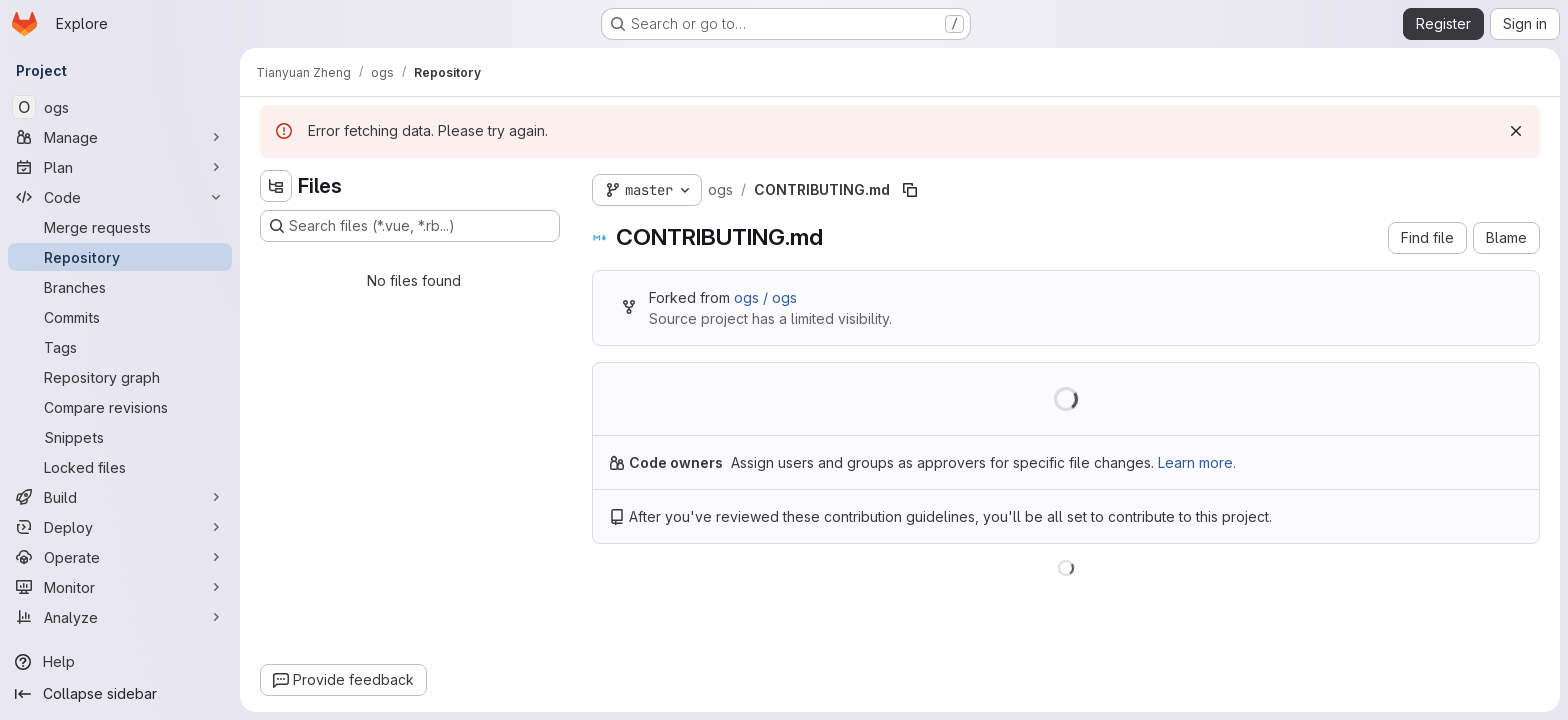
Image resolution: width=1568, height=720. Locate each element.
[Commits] (120, 317)
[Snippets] (120, 437)
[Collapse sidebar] (120, 694)
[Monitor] (120, 587)
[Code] (120, 197)
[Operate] (120, 557)
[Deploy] (120, 527)
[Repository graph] (120, 377)
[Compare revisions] (120, 407)
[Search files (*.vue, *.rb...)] (410, 226)
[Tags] (120, 347)
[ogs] (120, 107)
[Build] (120, 497)
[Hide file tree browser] (276, 186)
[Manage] (120, 137)
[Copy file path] (910, 190)
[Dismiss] (1516, 131)
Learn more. (1197, 462)
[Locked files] (120, 467)
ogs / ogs (765, 297)
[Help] (120, 662)
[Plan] (120, 167)
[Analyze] (120, 617)
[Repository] (120, 257)
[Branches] (120, 287)
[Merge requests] (120, 227)
